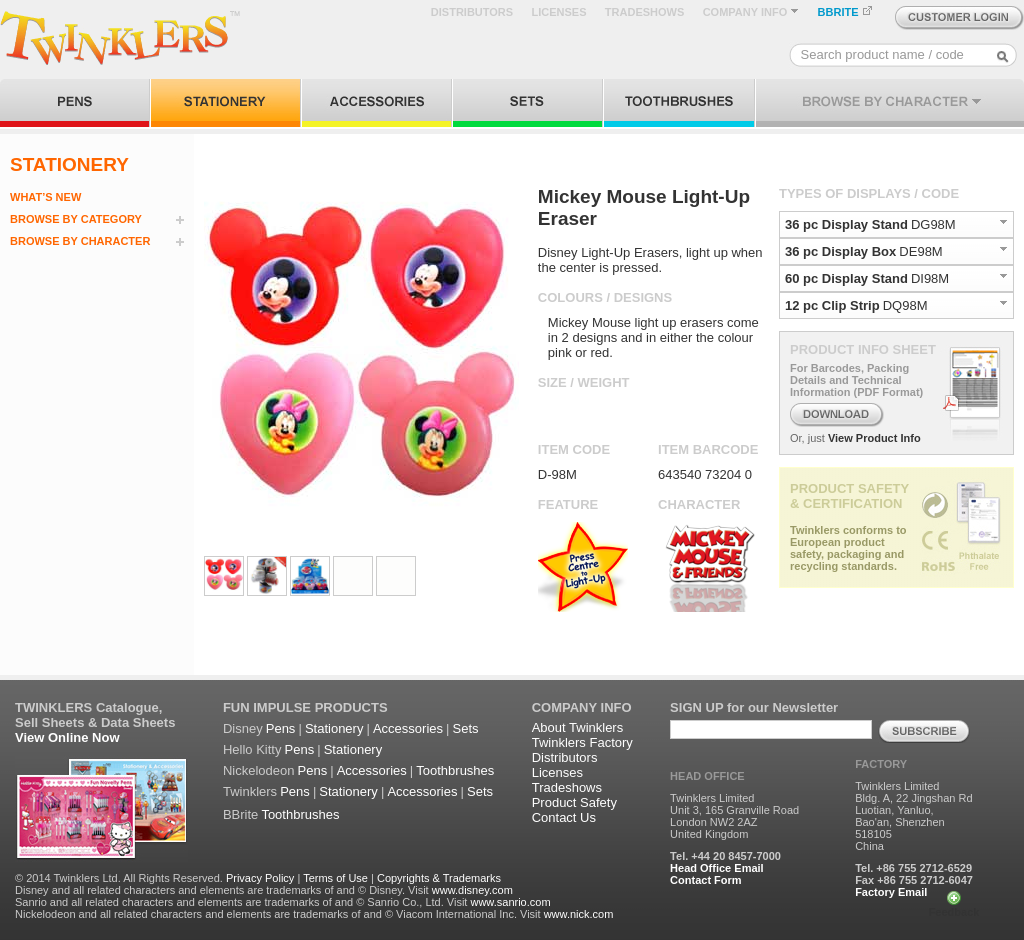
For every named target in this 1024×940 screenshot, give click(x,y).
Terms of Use (335, 878)
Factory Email (891, 892)
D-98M (557, 474)
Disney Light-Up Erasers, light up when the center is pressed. (650, 260)
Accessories (408, 728)
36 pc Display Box (840, 251)
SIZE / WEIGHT (584, 382)
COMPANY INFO (751, 12)
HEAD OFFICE (707, 776)
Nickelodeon (259, 770)
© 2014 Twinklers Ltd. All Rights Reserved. (119, 878)
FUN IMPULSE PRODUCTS (305, 707)
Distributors (565, 757)
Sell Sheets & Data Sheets (95, 722)
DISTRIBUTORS (472, 12)
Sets (466, 728)
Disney (243, 728)
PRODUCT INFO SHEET (863, 349)
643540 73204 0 (705, 474)
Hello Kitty (252, 749)
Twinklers (250, 791)
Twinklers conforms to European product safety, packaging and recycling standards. (848, 548)
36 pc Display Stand (846, 224)
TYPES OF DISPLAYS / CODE (869, 193)
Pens (281, 728)
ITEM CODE (574, 449)
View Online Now (67, 737)
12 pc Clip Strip (832, 305)
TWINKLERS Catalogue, (88, 707)
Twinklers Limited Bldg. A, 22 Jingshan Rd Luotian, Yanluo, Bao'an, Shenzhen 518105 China (913, 816)
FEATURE (568, 504)
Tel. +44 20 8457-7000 (725, 856)
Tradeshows (567, 787)
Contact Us (564, 817)
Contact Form (706, 880)
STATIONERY (69, 164)
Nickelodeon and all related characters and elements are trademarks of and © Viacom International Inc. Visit (278, 914)
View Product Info (874, 438)
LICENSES (558, 12)
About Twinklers (578, 727)
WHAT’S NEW (45, 197)
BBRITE (845, 12)
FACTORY (881, 764)
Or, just (807, 438)
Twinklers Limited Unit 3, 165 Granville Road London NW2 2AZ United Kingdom (734, 816)
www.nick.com (579, 914)
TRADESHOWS (644, 12)
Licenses (557, 772)
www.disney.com (472, 890)
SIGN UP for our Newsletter (754, 707)
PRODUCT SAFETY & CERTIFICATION (849, 496)
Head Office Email (717, 868)
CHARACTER (699, 504)
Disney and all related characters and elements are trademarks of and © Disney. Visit (222, 890)
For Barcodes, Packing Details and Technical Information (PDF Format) (856, 380)
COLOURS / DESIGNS (605, 297)
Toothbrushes (455, 770)
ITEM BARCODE (708, 449)
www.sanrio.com (510, 902)
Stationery (334, 728)
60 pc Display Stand (846, 278)
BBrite (240, 814)
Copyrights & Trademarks (439, 878)
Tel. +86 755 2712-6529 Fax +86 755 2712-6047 (914, 874)
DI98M (930, 278)
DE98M (920, 251)
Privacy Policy (260, 878)
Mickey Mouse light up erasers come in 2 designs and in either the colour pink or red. (653, 337)
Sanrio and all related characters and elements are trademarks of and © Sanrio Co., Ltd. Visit (241, 902)
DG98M (933, 224)
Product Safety (574, 802)
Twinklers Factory (582, 742)
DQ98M (905, 305)
